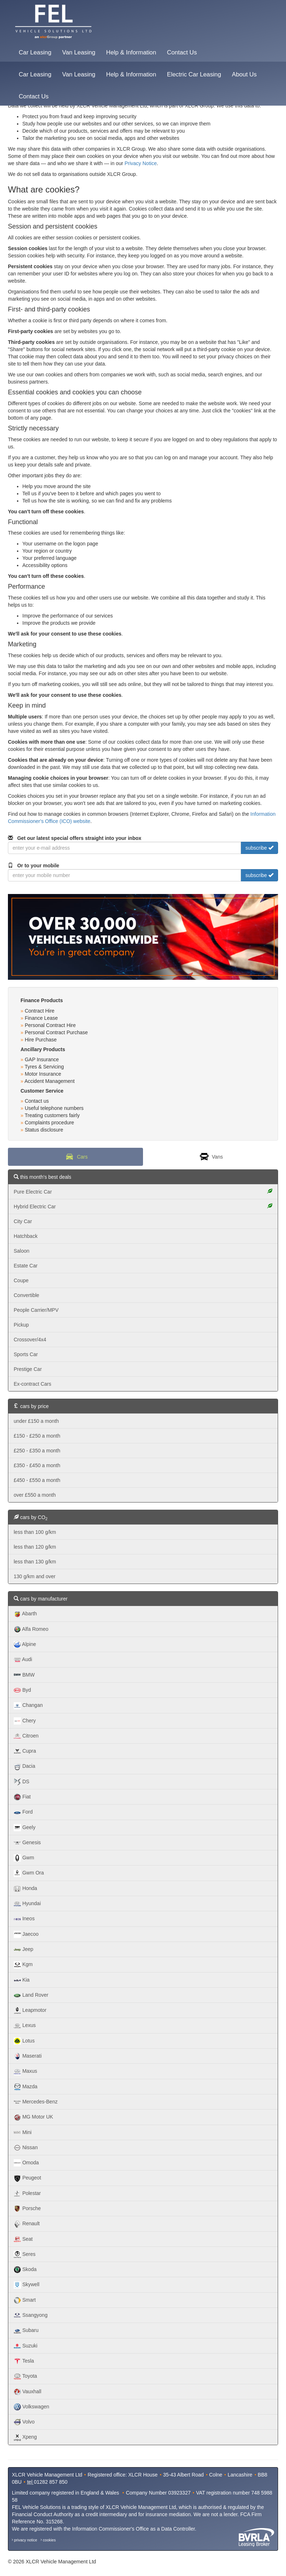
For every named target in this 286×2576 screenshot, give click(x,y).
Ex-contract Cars (32, 1384)
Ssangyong (31, 2315)
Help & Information (131, 52)
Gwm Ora (29, 1873)
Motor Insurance (43, 1074)
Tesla (24, 2361)
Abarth (25, 1614)
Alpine (25, 1644)
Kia (22, 1980)
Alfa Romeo (31, 1629)
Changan (28, 1705)
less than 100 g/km (35, 1532)
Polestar (27, 2193)
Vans (210, 1156)
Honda (25, 1888)
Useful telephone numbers (54, 1108)
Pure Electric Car (143, 1192)
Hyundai (27, 1903)
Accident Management (49, 1081)
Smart (25, 2300)
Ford (23, 1812)
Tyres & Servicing (44, 1067)
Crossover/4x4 (30, 1339)
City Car (23, 1221)
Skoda (25, 2269)
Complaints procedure (49, 1122)
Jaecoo (26, 1934)
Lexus (25, 2026)
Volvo (24, 2422)
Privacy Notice (141, 163)
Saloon (22, 1251)
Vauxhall (27, 2391)
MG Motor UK (33, 2117)
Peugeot (27, 2178)
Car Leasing (35, 52)
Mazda (25, 2086)
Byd (22, 1690)
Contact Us (182, 52)
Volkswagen (31, 2407)
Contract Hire (39, 1011)
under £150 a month (36, 1421)
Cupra (25, 1751)
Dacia (24, 1766)
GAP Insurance (42, 1059)
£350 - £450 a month (37, 1465)
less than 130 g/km (35, 1561)
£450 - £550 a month (37, 1480)
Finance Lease (41, 1018)
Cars (75, 1156)
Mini (23, 2132)
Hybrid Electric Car (143, 1206)
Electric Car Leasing (194, 74)
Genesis (27, 1842)
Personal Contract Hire (50, 1025)
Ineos (24, 1919)
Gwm (24, 1858)
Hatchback (25, 1236)
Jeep (23, 1949)
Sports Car (26, 1354)
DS (21, 1781)
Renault (27, 2224)
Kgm (23, 1965)
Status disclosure (44, 1130)
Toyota (25, 2376)
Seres (24, 2254)
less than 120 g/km (35, 1547)
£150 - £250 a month (37, 1436)
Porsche (27, 2208)
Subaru (26, 2330)
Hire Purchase (41, 1040)
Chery (25, 1721)
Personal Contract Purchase (56, 1032)
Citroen (26, 1736)
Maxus (25, 2071)
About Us (244, 74)
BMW (24, 1675)
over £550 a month (35, 1495)
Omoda (26, 2162)
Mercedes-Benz (36, 2102)
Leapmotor (30, 2010)
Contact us (37, 1101)
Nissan (26, 2147)
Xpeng (25, 2437)
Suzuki (25, 2346)
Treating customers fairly (52, 1115)
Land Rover (31, 1995)
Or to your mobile (33, 865)
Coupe (21, 1280)
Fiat (22, 1797)
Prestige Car (28, 1369)
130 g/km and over (34, 1576)
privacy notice (25, 2540)
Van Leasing (78, 52)
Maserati (28, 2056)
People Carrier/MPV (36, 1310)
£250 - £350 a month (37, 1450)
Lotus (24, 2041)
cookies (49, 2540)
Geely (24, 1827)
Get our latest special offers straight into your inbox (74, 838)
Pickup (21, 1325)
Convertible (26, 1295)
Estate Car (25, 1266)
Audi (23, 1660)
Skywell (26, 2285)
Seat (23, 2239)
